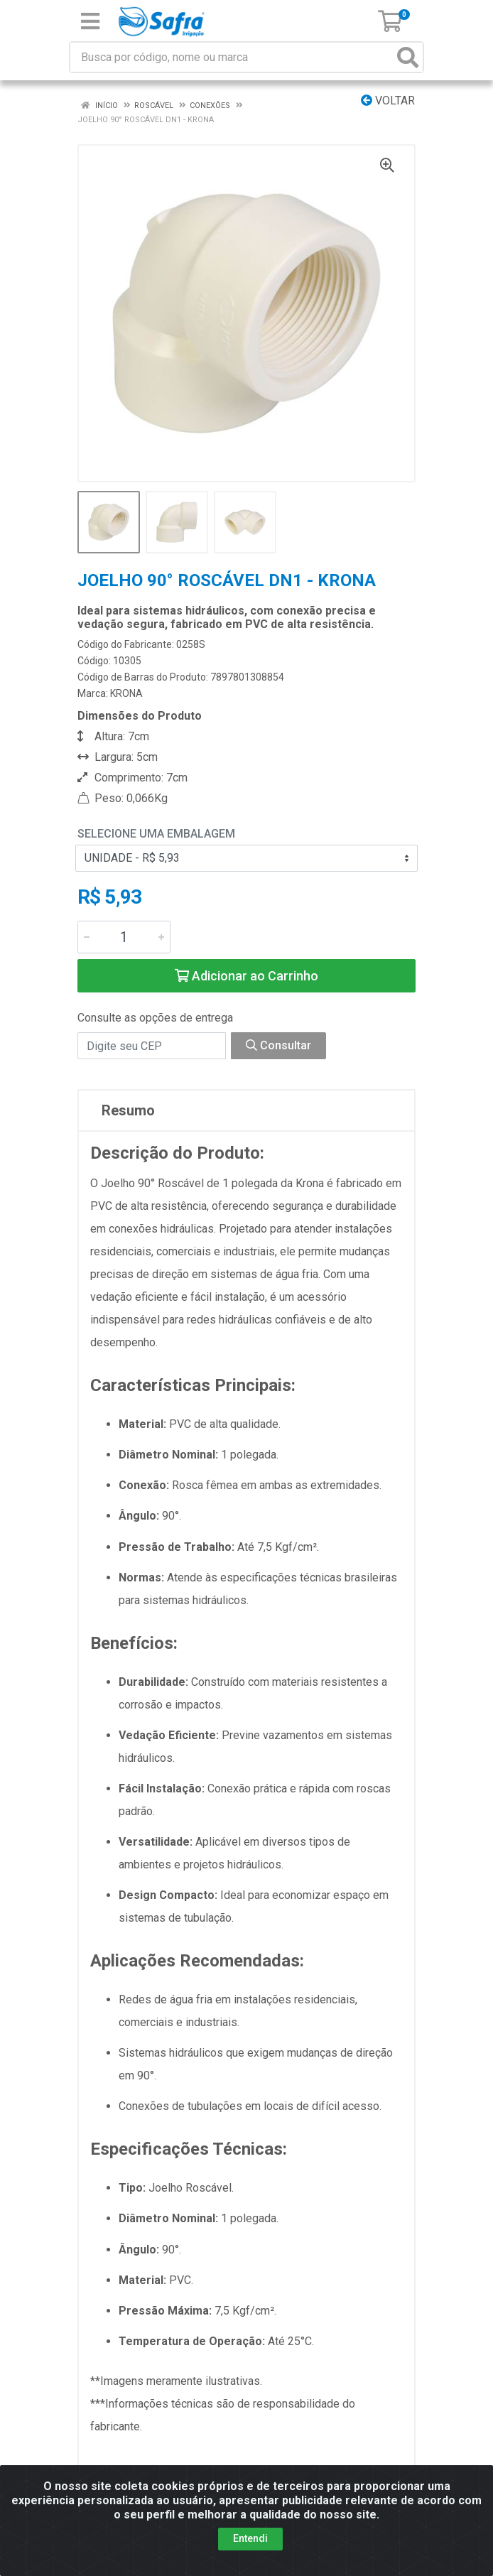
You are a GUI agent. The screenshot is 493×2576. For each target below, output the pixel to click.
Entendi (250, 2538)
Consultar (278, 1045)
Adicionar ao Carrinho (246, 975)
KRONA (126, 693)
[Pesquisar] (408, 57)
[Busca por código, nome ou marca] (232, 57)
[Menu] (90, 21)
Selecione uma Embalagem (156, 833)
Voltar (388, 100)
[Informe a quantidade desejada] (123, 937)
